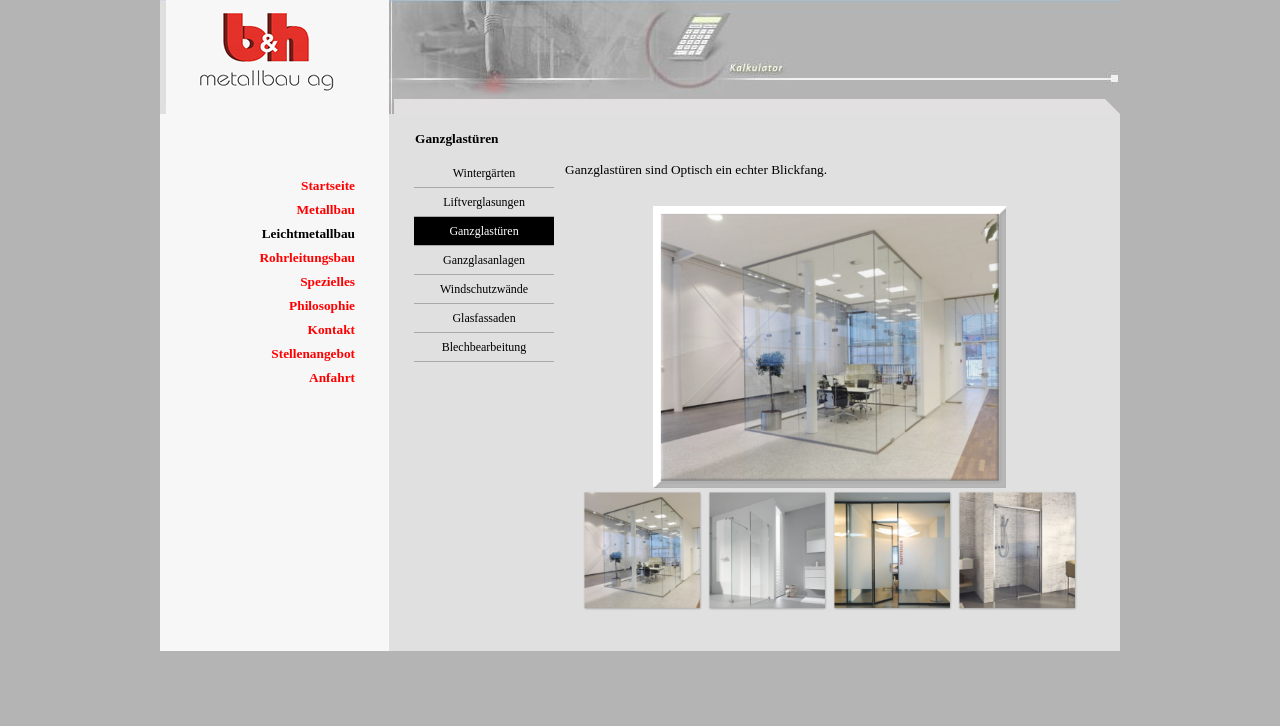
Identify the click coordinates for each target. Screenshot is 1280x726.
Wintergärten (484, 173)
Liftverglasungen (484, 202)
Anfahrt (332, 377)
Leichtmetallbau (308, 233)
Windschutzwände (484, 289)
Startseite (328, 185)
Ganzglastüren (483, 231)
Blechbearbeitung (484, 347)
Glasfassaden (483, 318)
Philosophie (322, 305)
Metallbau (326, 209)
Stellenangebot (313, 353)
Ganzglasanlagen (484, 260)
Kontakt (331, 329)
